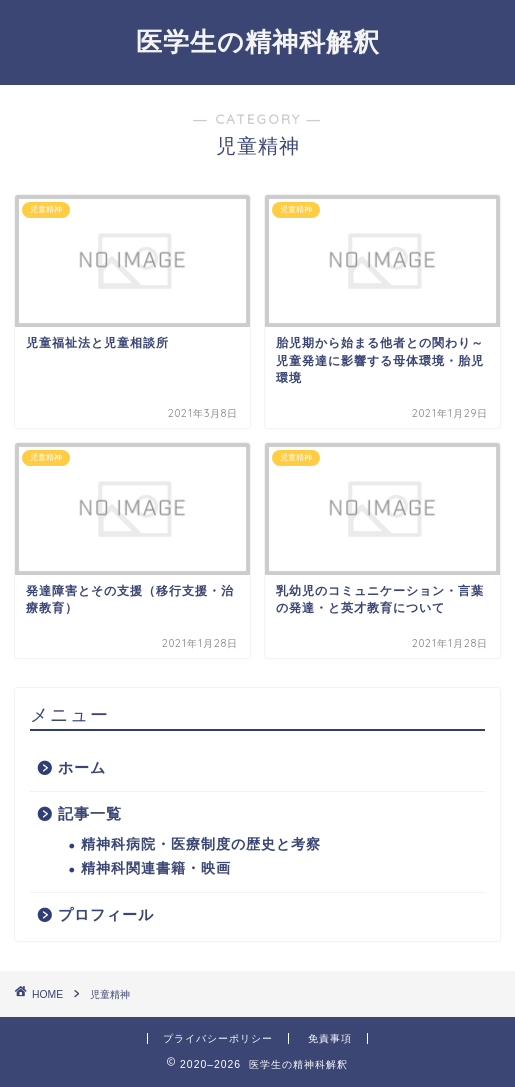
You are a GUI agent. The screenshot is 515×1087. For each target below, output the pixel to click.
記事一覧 (90, 813)
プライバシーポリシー (218, 1038)
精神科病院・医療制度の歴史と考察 (201, 844)
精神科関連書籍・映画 (156, 868)
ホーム (82, 767)
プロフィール (106, 914)
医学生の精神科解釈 (258, 41)
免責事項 (330, 1038)
